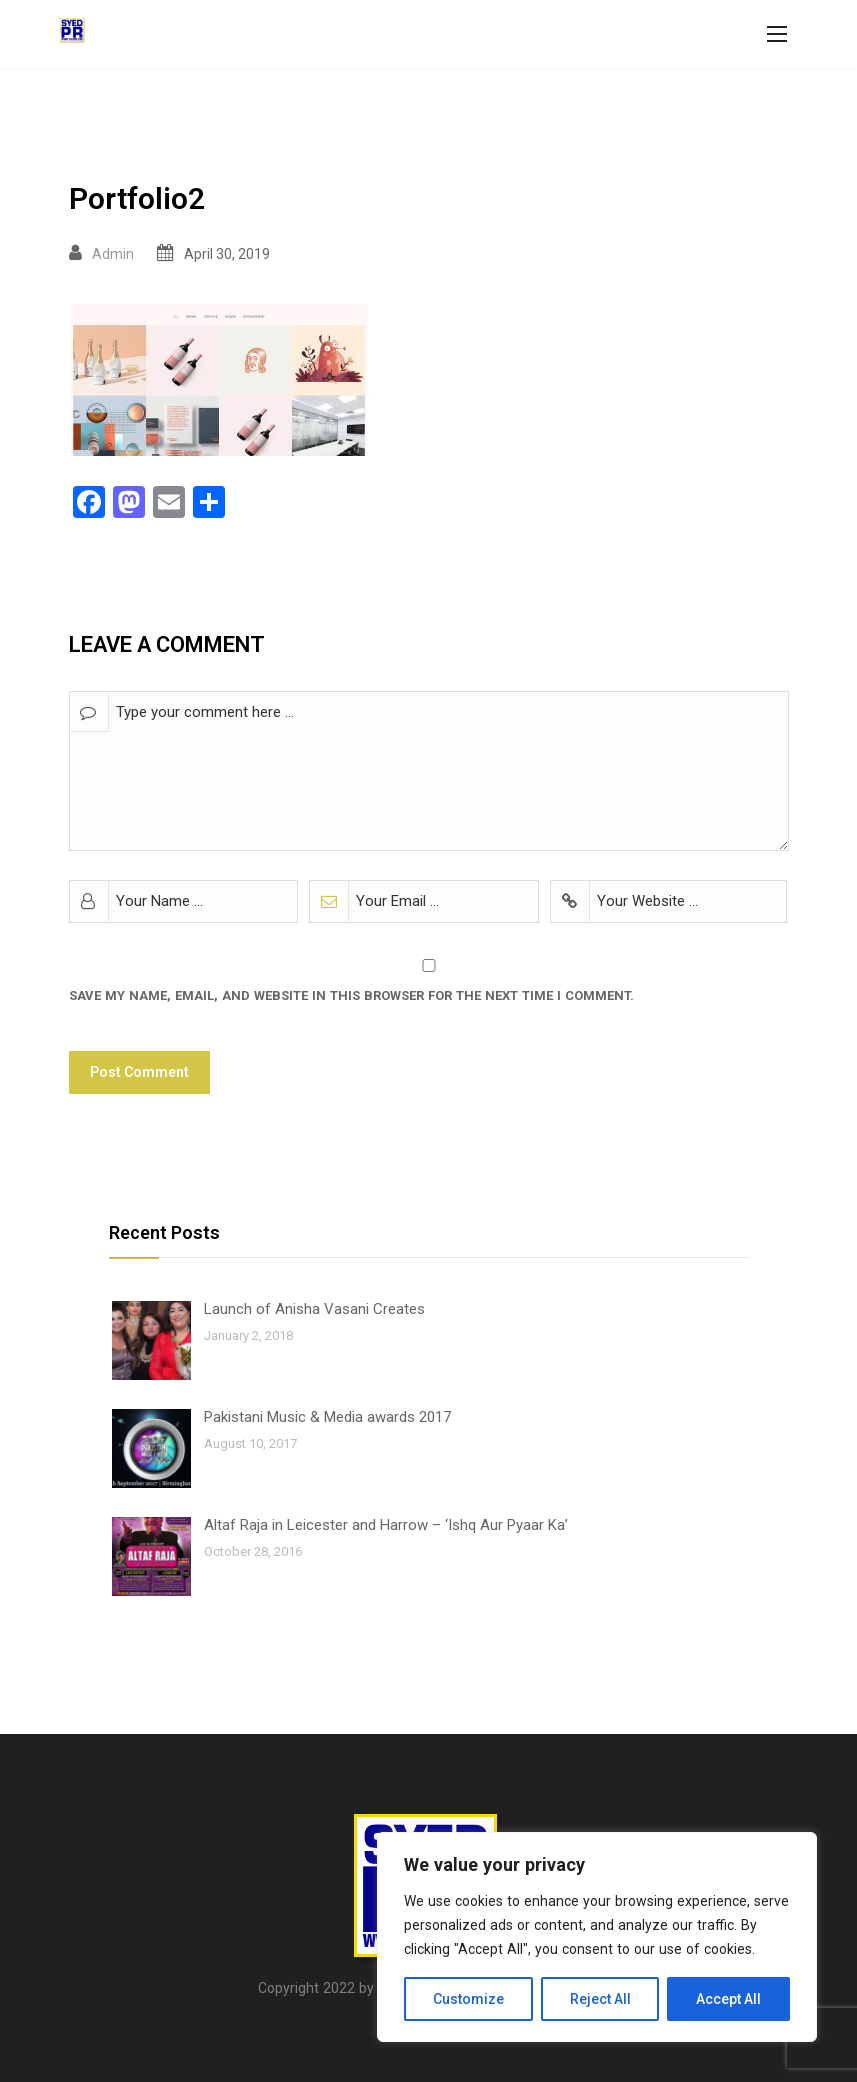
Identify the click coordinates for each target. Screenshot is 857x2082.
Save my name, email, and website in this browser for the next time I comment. (351, 995)
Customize (468, 1999)
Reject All (600, 1999)
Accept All (728, 1999)
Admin (113, 254)
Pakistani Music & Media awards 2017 (327, 1417)
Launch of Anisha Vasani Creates (314, 1309)
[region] (597, 1937)
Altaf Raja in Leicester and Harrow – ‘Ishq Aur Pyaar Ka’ (386, 1525)
